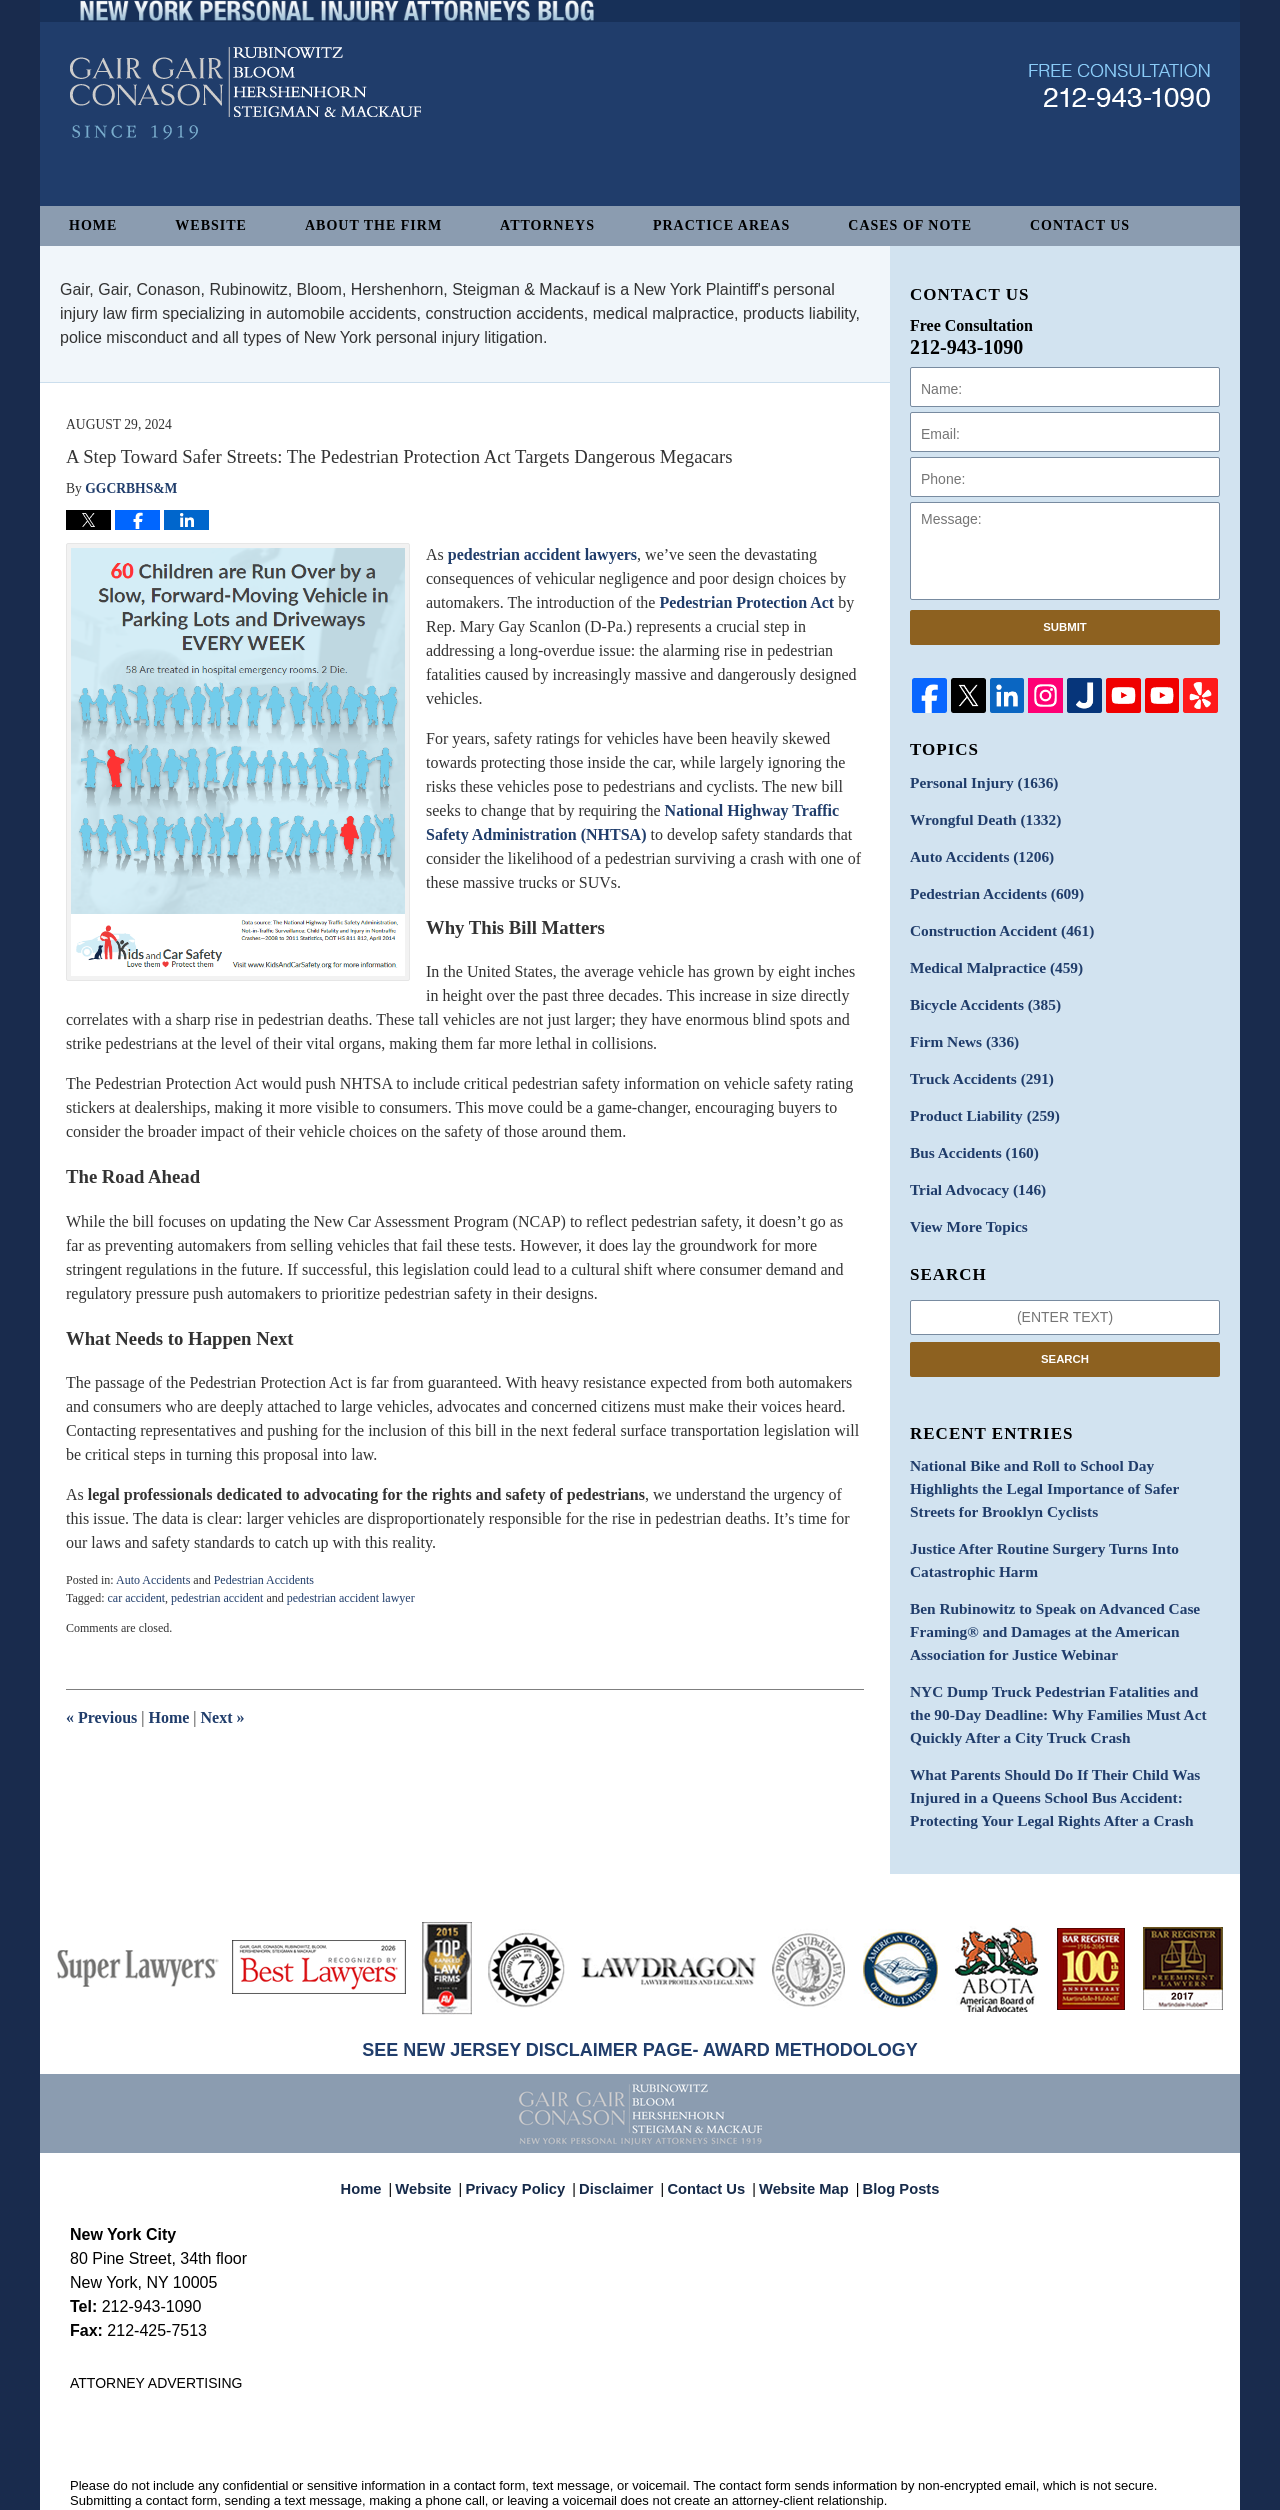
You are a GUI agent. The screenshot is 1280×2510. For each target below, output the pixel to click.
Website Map (799, 2125)
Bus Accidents (968, 1131)
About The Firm (373, 225)
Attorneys (547, 225)
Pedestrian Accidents (264, 1580)
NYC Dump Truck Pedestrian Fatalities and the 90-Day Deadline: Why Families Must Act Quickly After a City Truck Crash (1063, 1669)
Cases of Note (910, 225)
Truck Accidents (975, 1061)
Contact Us (1080, 225)
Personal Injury (977, 781)
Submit (1065, 627)
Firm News (960, 1026)
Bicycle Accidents (979, 991)
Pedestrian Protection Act (746, 602)
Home (93, 225)
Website (211, 225)
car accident (136, 1598)
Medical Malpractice (989, 956)
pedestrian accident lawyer (351, 1598)
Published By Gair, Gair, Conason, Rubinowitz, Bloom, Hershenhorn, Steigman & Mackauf (1119, 133)
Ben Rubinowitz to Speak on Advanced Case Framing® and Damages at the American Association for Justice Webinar (1042, 1592)
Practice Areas (721, 225)
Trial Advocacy (972, 1166)
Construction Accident (994, 921)
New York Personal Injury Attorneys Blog (245, 141)
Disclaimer (622, 2125)
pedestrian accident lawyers (542, 554)
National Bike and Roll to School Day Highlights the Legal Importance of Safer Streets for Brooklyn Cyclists (1062, 1459)
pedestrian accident (217, 1598)
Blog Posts (889, 2125)
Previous (101, 1717)
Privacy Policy (528, 2125)
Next (223, 1717)
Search (1065, 1332)
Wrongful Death (979, 816)
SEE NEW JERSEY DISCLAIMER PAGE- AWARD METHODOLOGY (640, 1996)
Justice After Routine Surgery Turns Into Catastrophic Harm (1032, 1526)
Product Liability (978, 1096)
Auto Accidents (153, 1580)
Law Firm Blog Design (1114, 2486)
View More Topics (963, 1201)
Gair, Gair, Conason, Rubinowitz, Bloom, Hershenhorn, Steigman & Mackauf (398, 2484)
